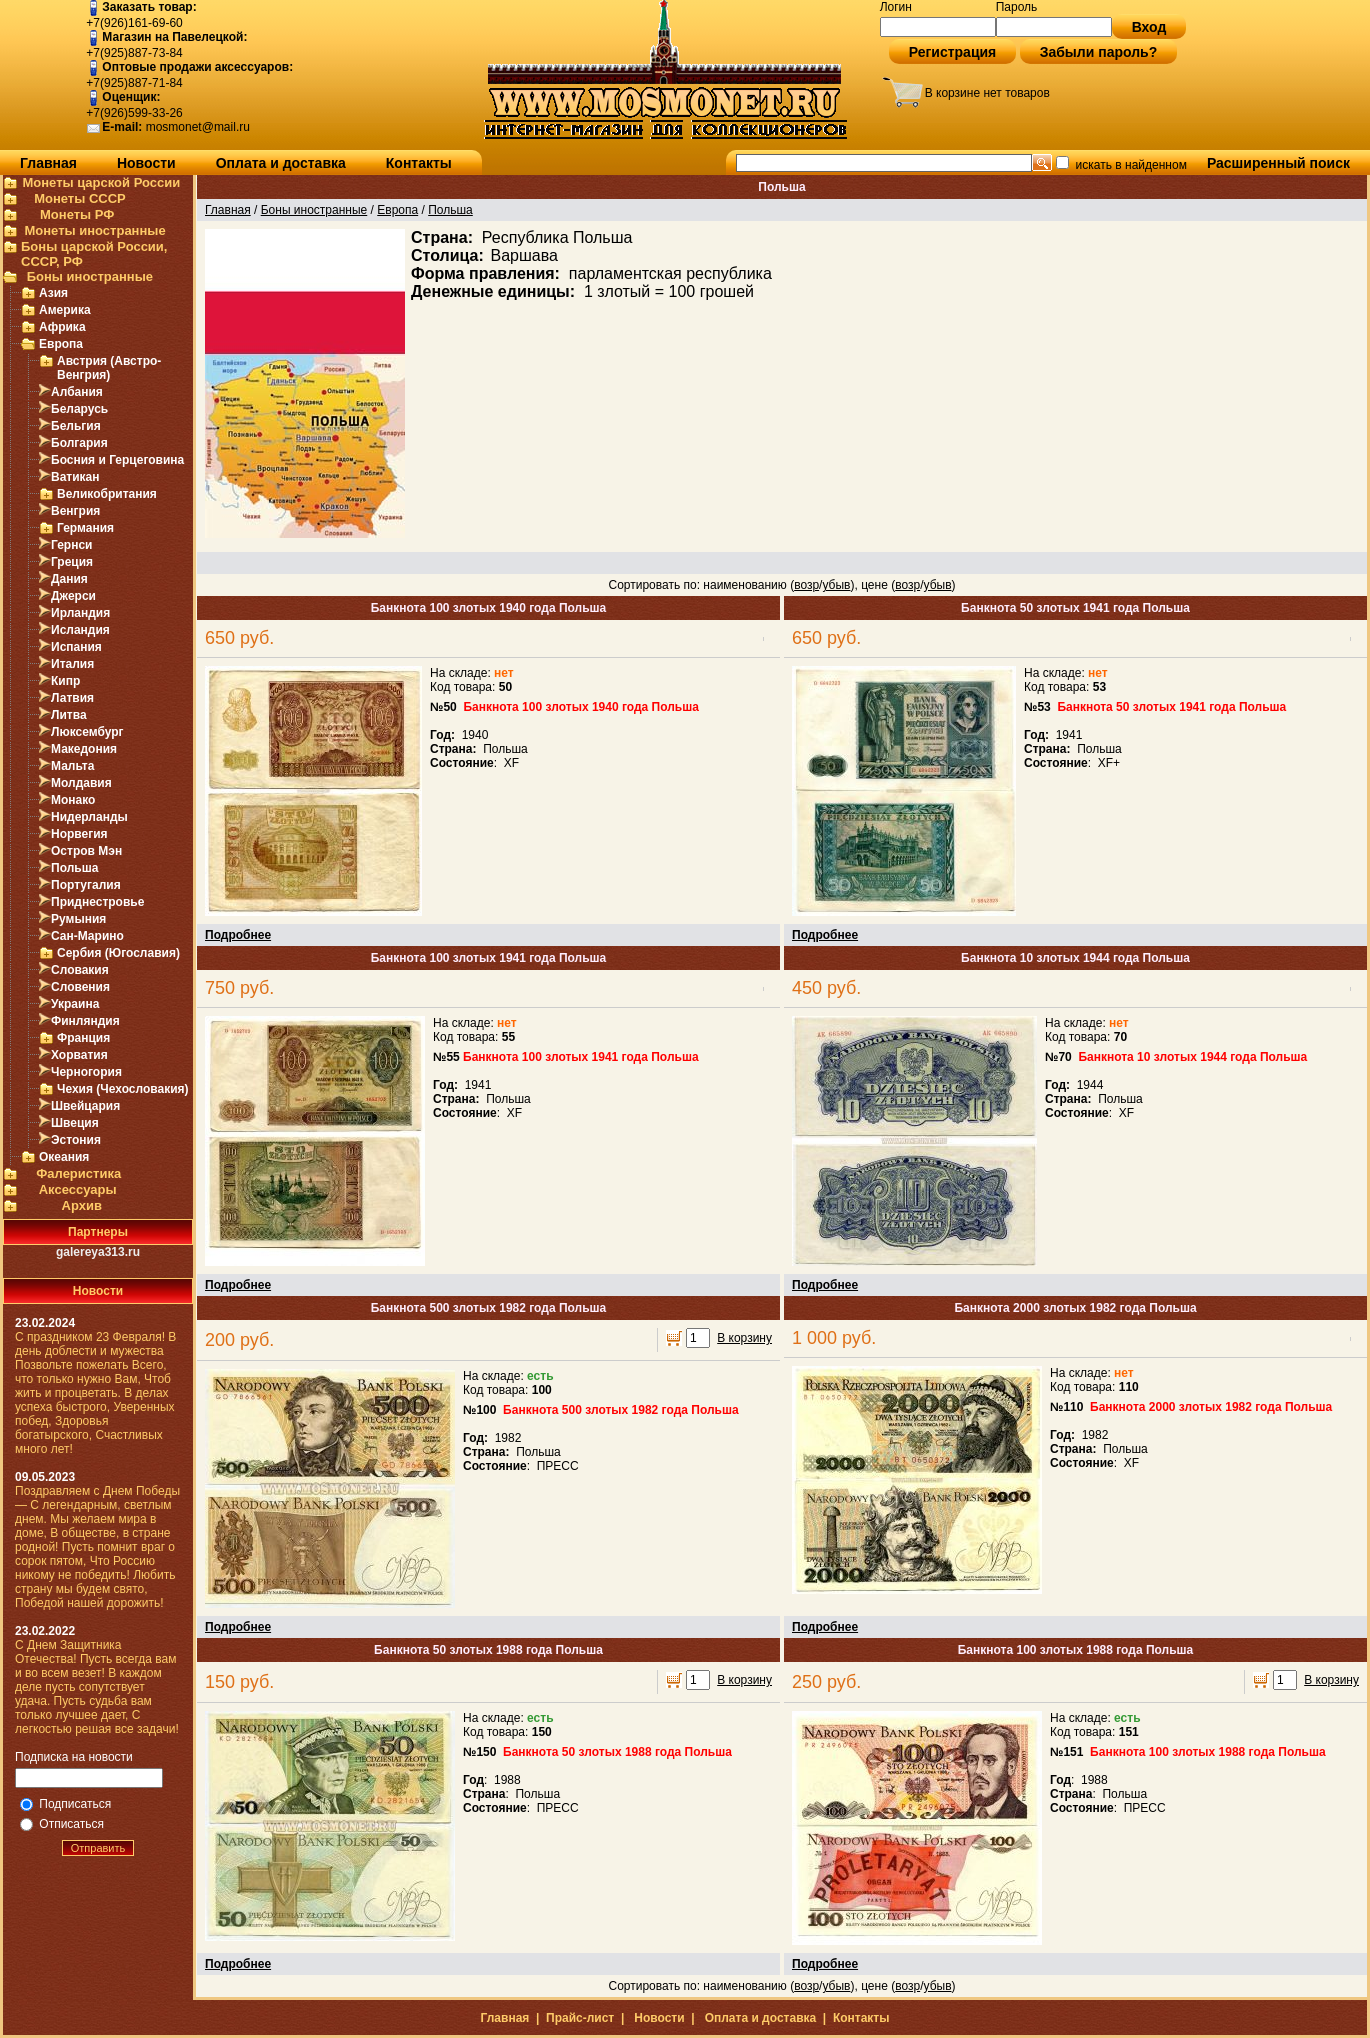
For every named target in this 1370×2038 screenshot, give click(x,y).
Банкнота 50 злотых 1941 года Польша (1075, 608)
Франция (83, 1038)
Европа (61, 344)
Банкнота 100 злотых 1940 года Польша (489, 608)
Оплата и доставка (281, 163)
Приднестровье (97, 902)
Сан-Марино (87, 936)
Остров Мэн (86, 851)
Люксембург (87, 732)
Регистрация (953, 52)
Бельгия (76, 426)
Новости (146, 163)
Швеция (75, 1123)
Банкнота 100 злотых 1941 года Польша (489, 958)
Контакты (419, 163)
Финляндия (85, 1021)
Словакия (80, 970)
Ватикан (75, 477)
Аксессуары (78, 1189)
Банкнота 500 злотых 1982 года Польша (489, 1308)
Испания (76, 647)
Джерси (73, 596)
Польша (74, 868)
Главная (48, 163)
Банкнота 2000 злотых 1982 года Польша (1075, 1308)
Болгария (79, 443)
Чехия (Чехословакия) (123, 1089)
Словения (80, 987)
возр (806, 585)
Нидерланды (89, 817)
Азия (53, 293)
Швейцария (85, 1106)
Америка (65, 310)
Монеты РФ (77, 214)
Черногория (86, 1072)
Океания (64, 1157)
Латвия (72, 698)
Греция (72, 562)
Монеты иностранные (94, 230)
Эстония (76, 1140)
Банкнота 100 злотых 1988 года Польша (1076, 1650)
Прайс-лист (580, 2018)
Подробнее (238, 935)
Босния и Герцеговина (117, 460)
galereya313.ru (98, 1252)
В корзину (744, 1338)
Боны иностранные (90, 276)
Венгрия (75, 511)
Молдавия (81, 783)
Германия (85, 528)
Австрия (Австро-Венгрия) (109, 368)
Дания (69, 579)
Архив (82, 1205)
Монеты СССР (80, 198)
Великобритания (107, 494)
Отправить (98, 1848)
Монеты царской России (101, 182)
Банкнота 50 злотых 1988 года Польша (488, 1650)
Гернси (72, 545)
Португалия (86, 885)
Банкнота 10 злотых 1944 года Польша (1075, 958)
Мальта (72, 766)
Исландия (80, 630)
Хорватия (79, 1055)
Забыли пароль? (1099, 52)
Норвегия (79, 834)
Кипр (65, 681)
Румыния (78, 919)
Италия (72, 664)
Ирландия (80, 613)
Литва (69, 715)
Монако (73, 800)
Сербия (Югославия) (118, 953)
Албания (77, 392)
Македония (84, 749)
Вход (1149, 27)
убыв (836, 585)
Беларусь (79, 409)
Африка (62, 327)
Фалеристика (78, 1173)
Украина (75, 1004)
